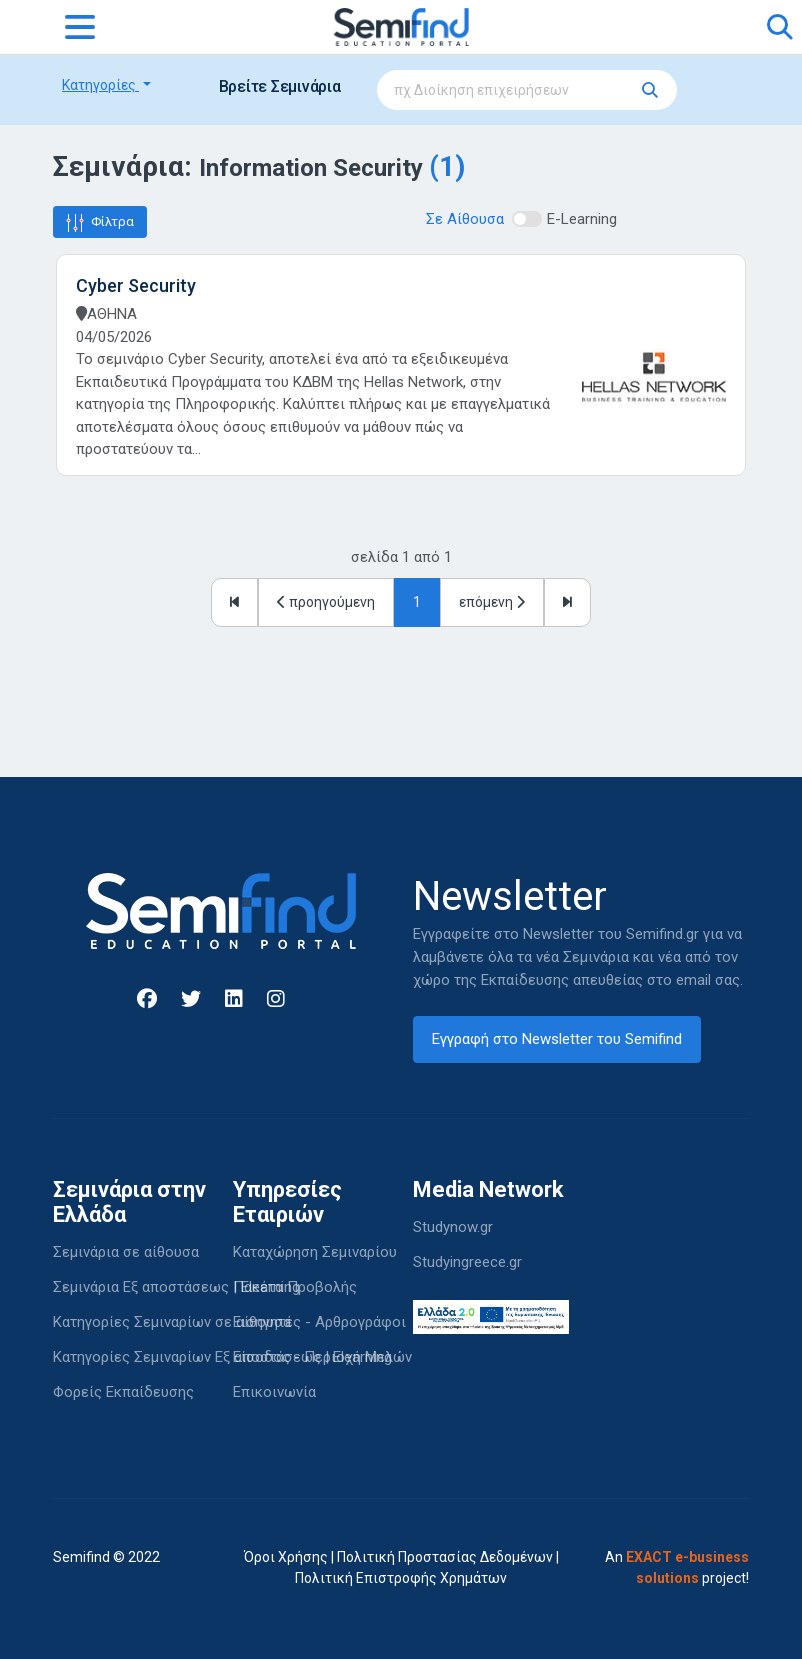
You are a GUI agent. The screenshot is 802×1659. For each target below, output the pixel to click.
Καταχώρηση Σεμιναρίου (315, 1252)
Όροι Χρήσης (286, 1557)
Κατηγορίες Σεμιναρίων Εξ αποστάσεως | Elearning (222, 1357)
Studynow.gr (453, 1227)
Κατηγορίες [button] (100, 85)
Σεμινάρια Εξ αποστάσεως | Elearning (176, 1287)
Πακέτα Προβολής (295, 1287)
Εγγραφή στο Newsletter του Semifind (557, 1039)
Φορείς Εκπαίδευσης (123, 1392)
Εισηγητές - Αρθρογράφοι (319, 1322)
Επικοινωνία (274, 1392)
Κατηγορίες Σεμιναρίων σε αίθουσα (172, 1322)
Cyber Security (136, 285)
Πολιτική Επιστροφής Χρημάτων (401, 1578)
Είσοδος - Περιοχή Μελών (322, 1357)
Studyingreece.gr (467, 1262)
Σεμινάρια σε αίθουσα (126, 1252)
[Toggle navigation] (80, 27)
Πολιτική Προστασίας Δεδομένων (445, 1557)
